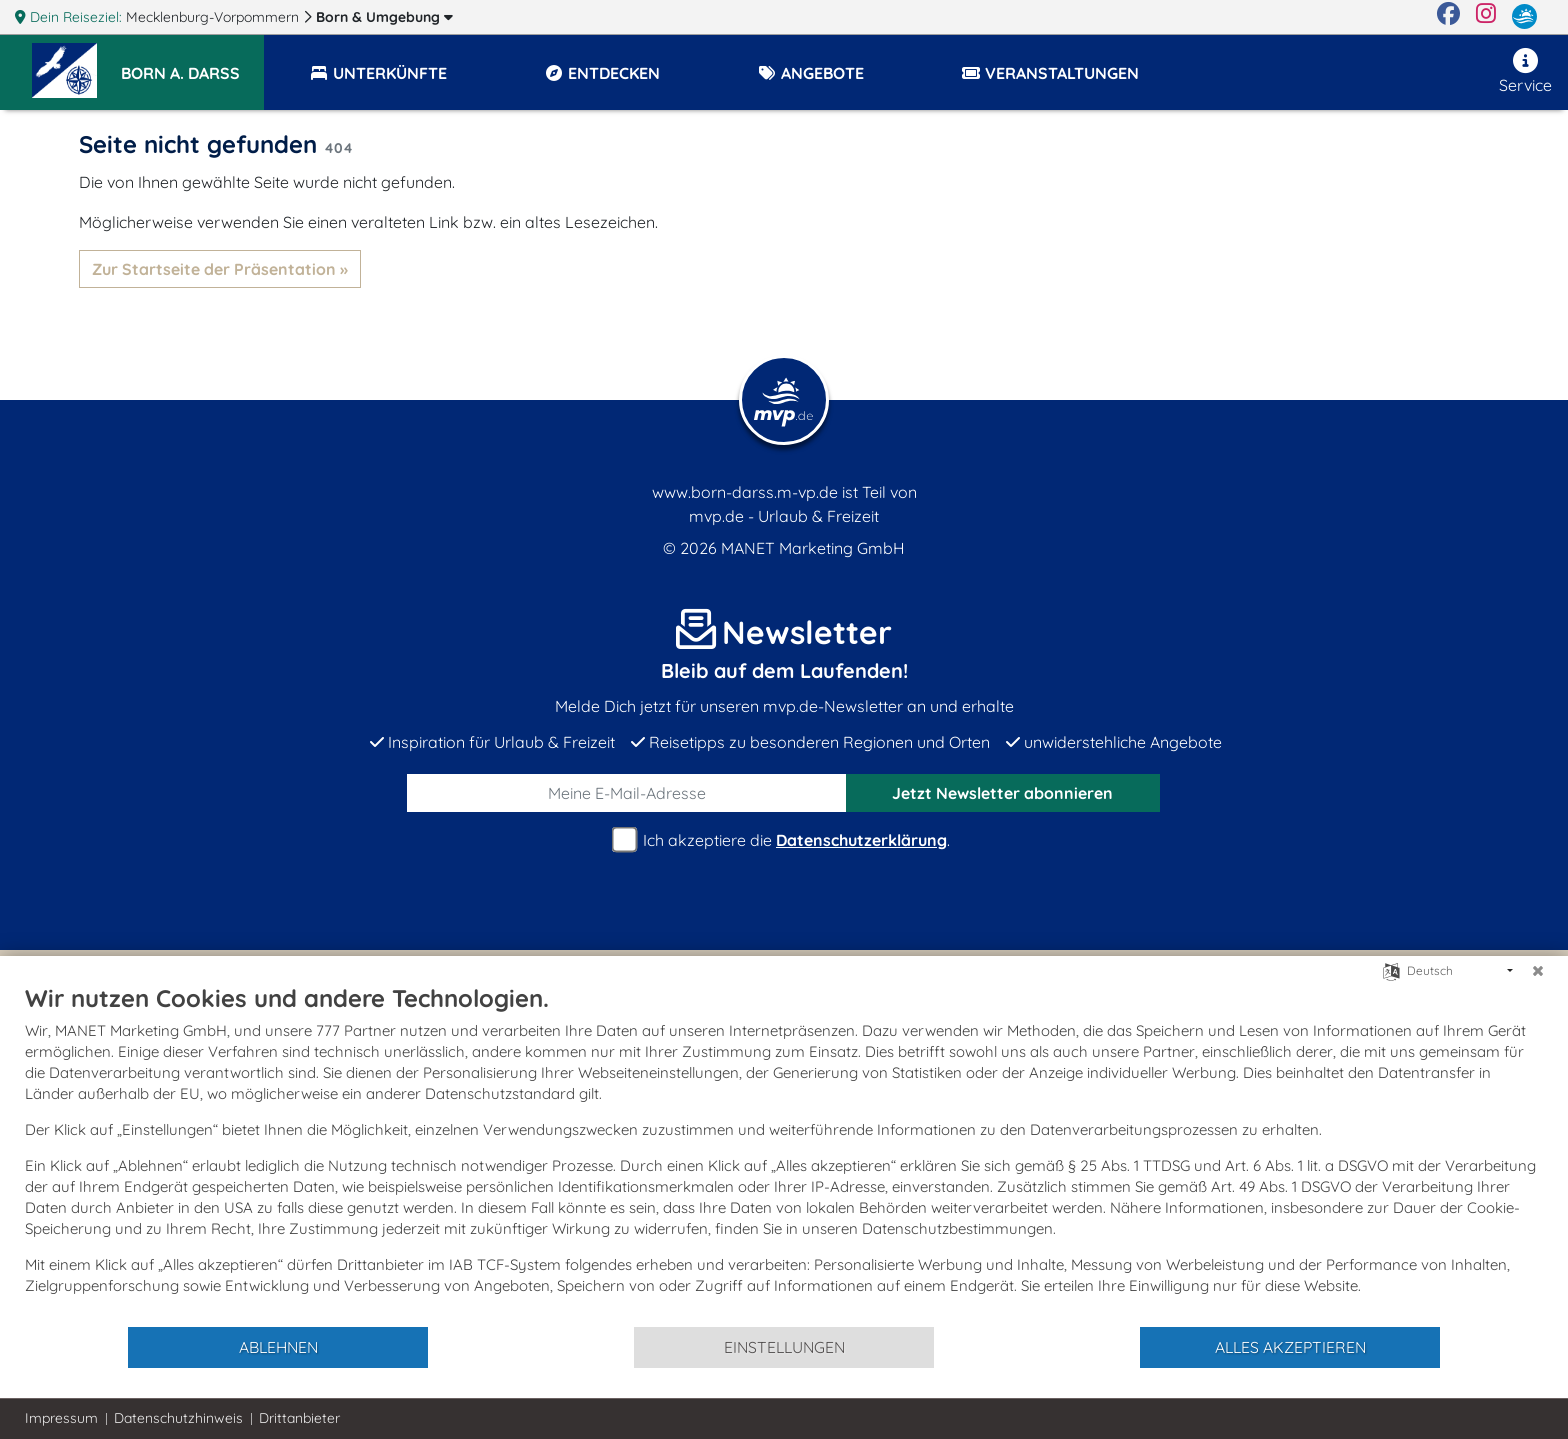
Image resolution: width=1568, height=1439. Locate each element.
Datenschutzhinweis (178, 1418)
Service (1525, 71)
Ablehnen (278, 1347)
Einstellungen (784, 1347)
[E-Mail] (627, 793)
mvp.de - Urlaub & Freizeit (784, 516)
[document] (784, 1154)
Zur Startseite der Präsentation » (220, 269)
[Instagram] (1486, 17)
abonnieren (1002, 793)
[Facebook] (1448, 17)
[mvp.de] (1524, 17)
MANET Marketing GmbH (813, 548)
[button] (192, 64)
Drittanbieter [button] (299, 1418)
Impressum (61, 1418)
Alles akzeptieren (1290, 1347)
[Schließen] (1538, 971)
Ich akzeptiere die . (784, 840)
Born (384, 17)
